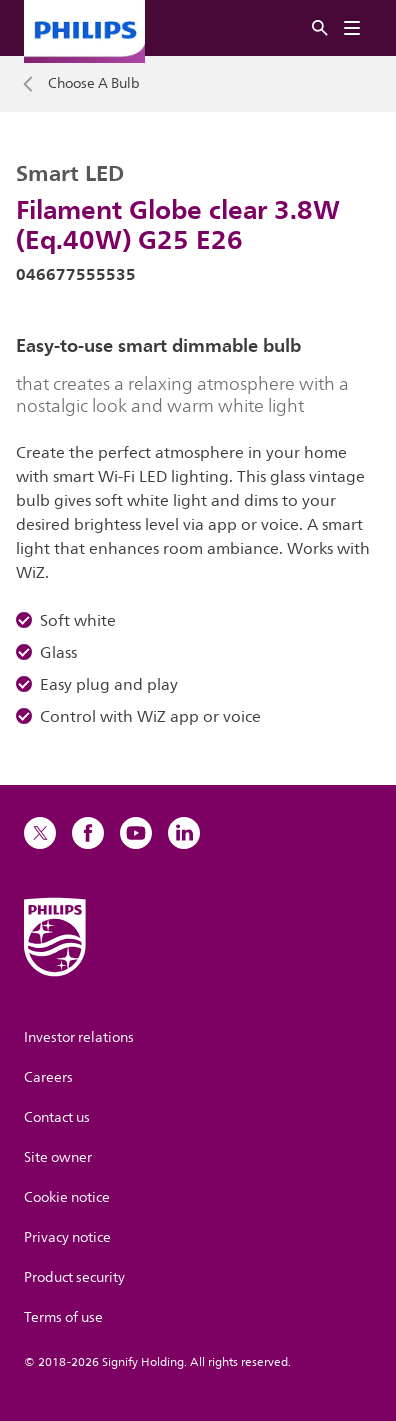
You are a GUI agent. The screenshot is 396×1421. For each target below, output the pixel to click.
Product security (74, 1277)
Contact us (57, 1117)
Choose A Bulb (94, 84)
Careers (48, 1077)
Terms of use (63, 1317)
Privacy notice (67, 1237)
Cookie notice (67, 1197)
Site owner (58, 1157)
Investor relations (79, 1037)
